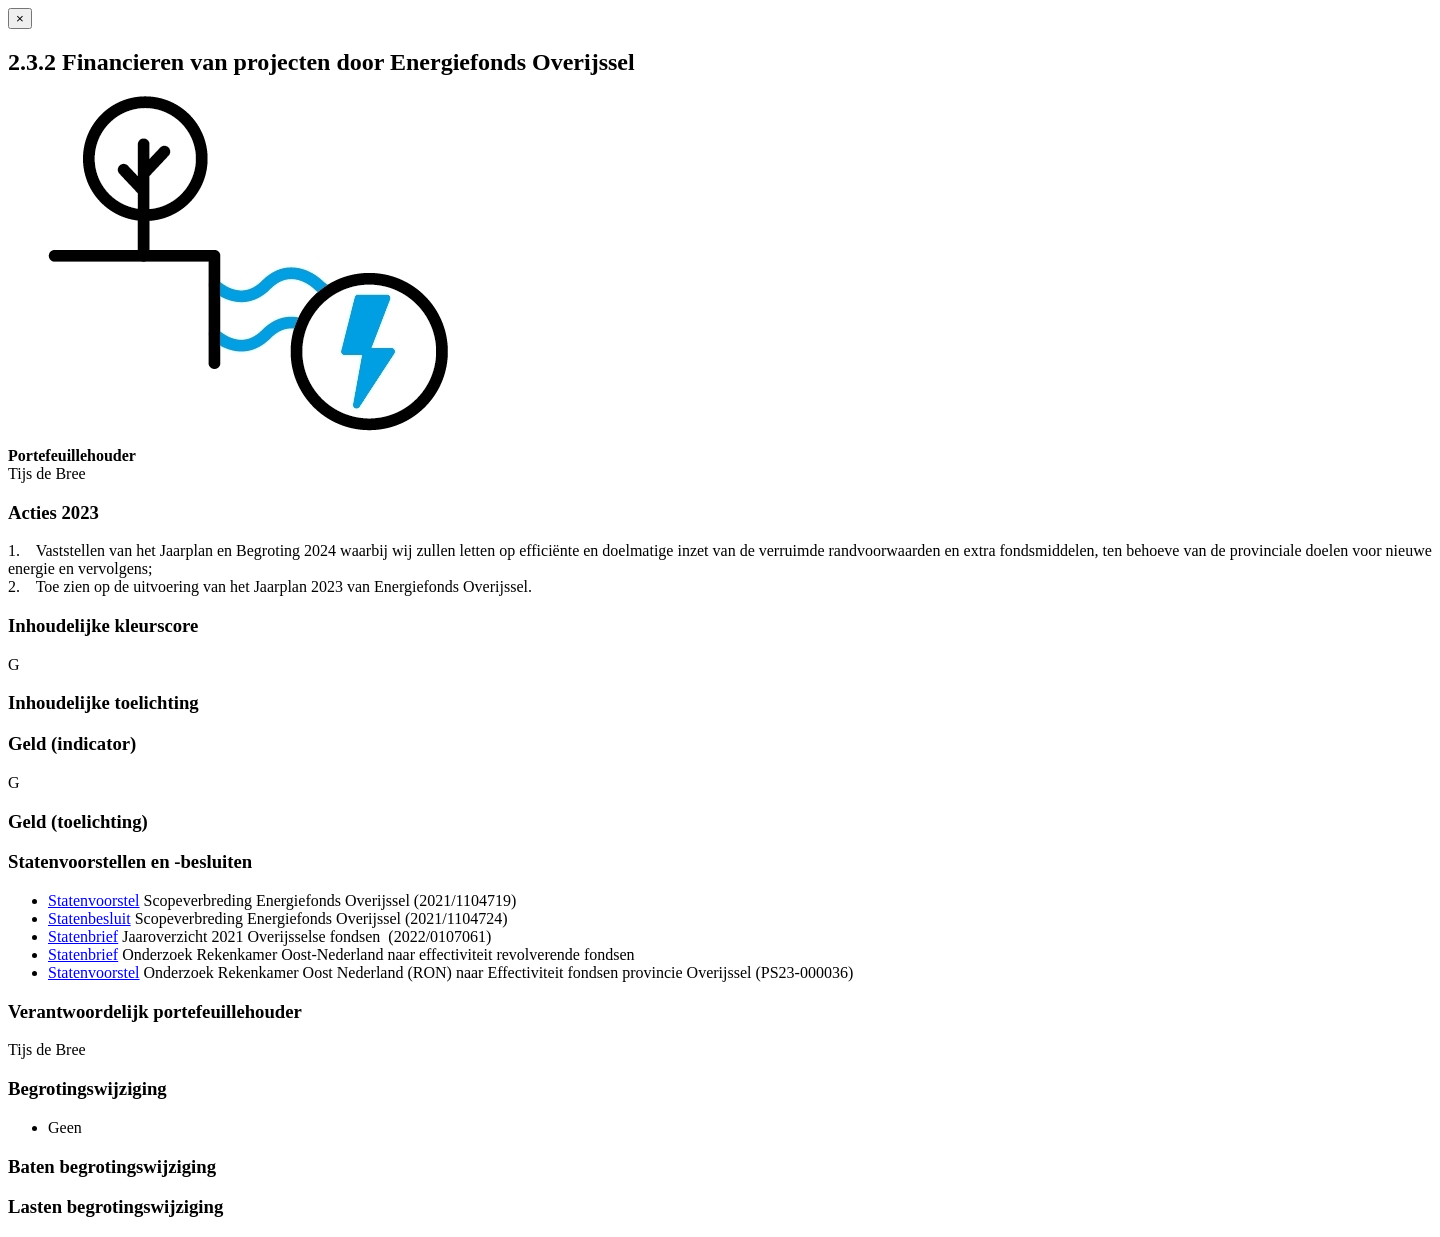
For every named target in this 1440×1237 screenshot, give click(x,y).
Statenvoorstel (94, 900)
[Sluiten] (20, 18)
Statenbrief (83, 936)
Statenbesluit (89, 918)
